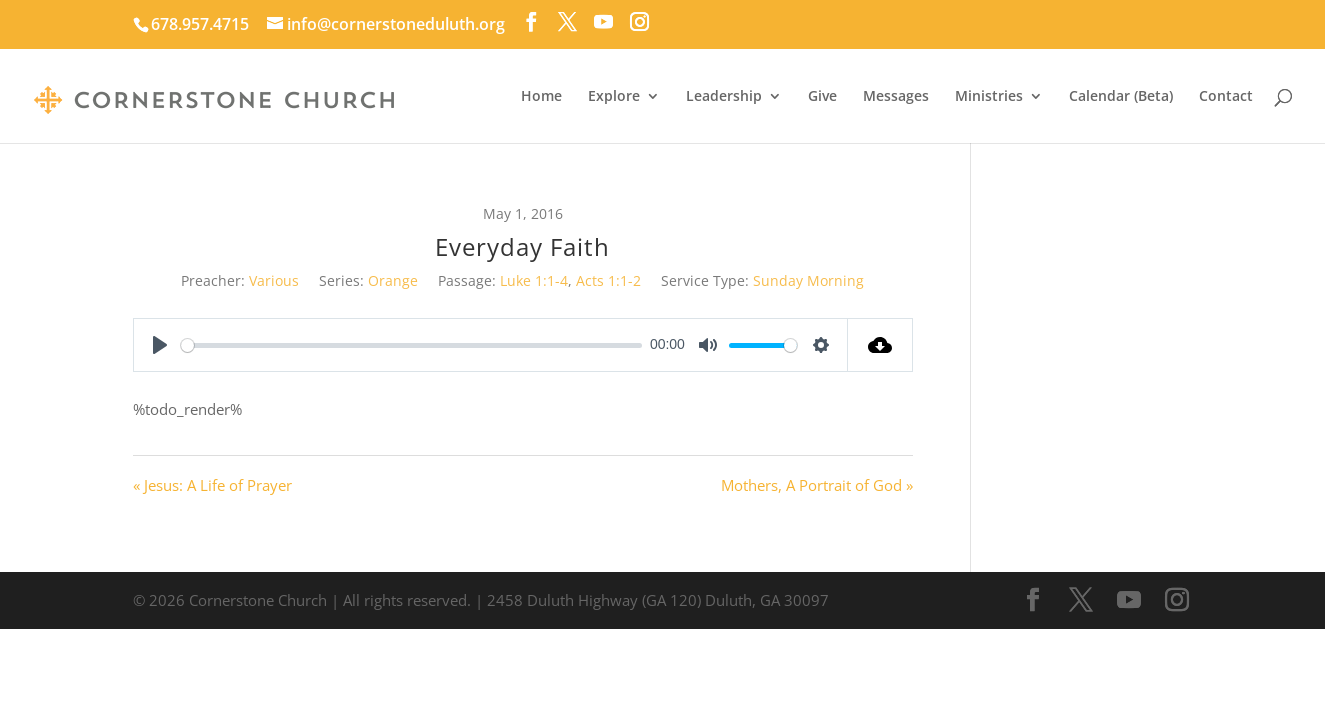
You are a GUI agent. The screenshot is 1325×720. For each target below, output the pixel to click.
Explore (614, 97)
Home (541, 97)
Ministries (989, 97)
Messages (896, 97)
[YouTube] (603, 22)
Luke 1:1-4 (534, 280)
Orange (393, 280)
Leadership (724, 97)
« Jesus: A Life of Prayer (212, 485)
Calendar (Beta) (1121, 97)
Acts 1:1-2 (608, 280)
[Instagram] (639, 22)
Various (274, 280)
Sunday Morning (808, 280)
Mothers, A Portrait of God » (817, 485)
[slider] (412, 345)
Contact (1226, 97)
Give (822, 97)
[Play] (160, 345)
